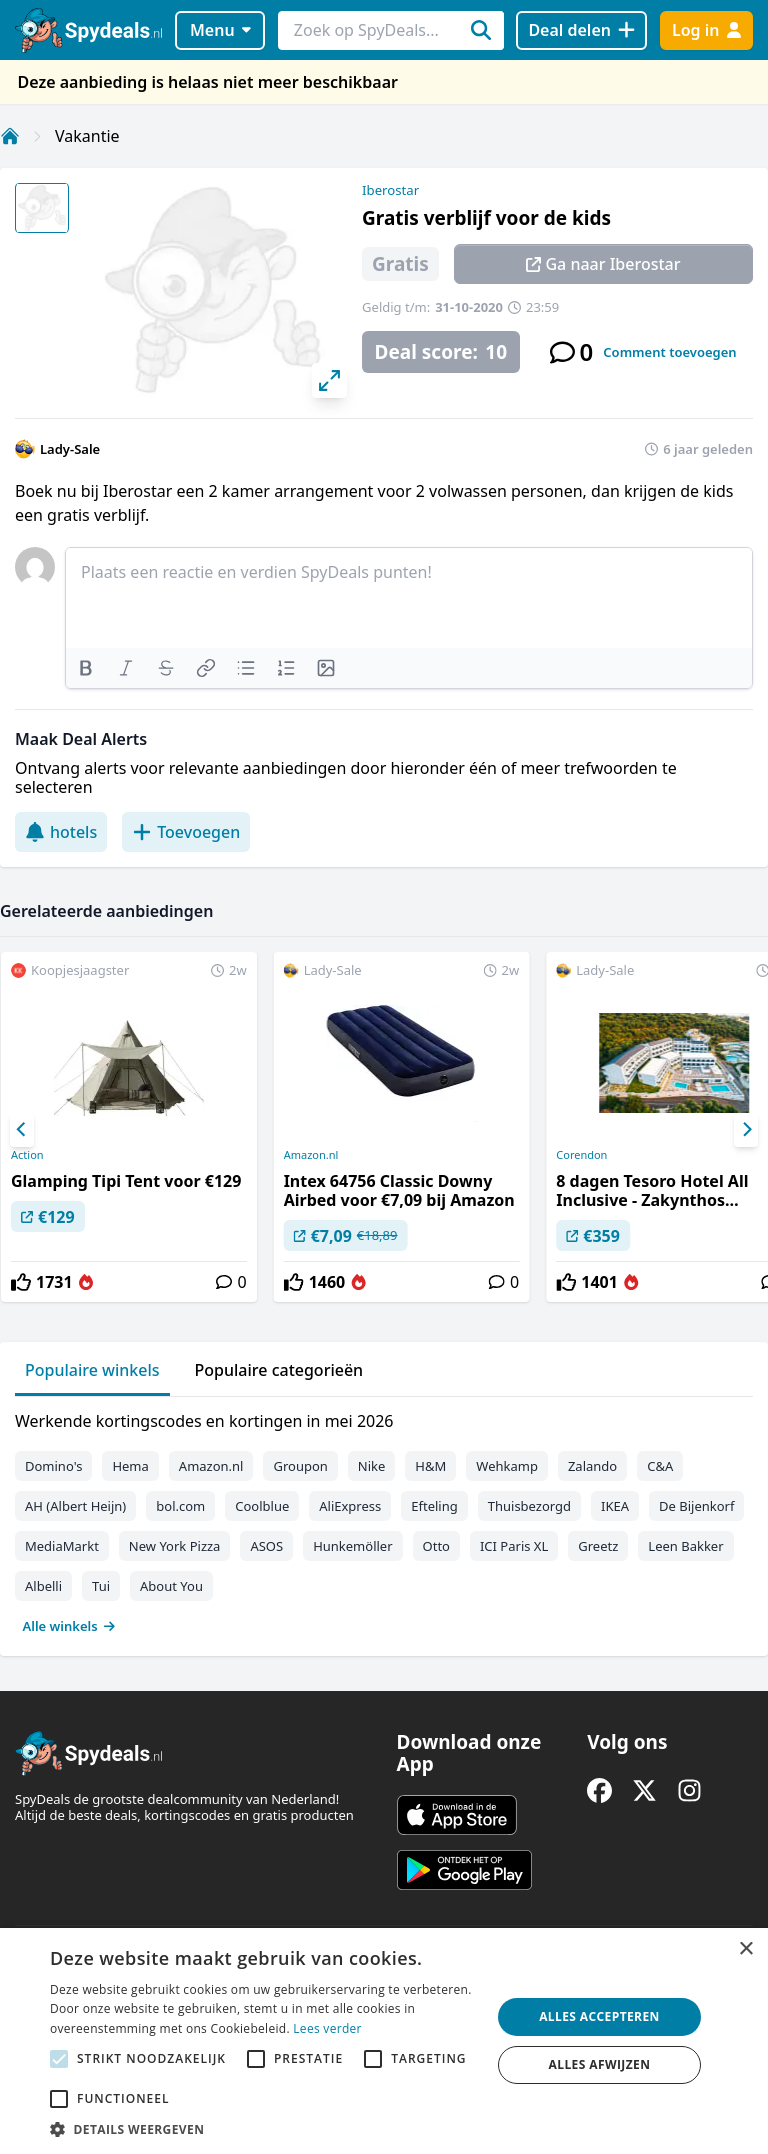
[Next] (746, 1130)
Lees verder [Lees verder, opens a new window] (327, 2028)
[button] (264, 2129)
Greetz (598, 1546)
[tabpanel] (384, 1519)
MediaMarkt (62, 1546)
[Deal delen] (581, 30)
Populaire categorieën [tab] (279, 1370)
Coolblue (262, 1506)
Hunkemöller (352, 1546)
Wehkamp (507, 1466)
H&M (430, 1466)
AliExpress (350, 1506)
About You (171, 1586)
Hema (130, 1466)
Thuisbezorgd (529, 1506)
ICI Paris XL (514, 1546)
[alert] (384, 2041)
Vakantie (87, 136)
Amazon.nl (311, 1155)
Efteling (434, 1506)
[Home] (10, 136)
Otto (436, 1546)
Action (27, 1155)
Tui (101, 1586)
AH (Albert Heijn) (75, 1506)
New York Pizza (175, 1546)
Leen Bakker (685, 1546)
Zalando (592, 1466)
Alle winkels (69, 1626)
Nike (372, 1466)
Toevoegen (186, 832)
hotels (61, 832)
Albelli (43, 1586)
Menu (220, 30)
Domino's (53, 1466)
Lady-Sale (70, 449)
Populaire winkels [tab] (92, 1370)
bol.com (180, 1506)
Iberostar (390, 190)
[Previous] (22, 1130)
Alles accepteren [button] (599, 2016)
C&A (660, 1466)
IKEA (615, 1506)
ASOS (266, 1546)
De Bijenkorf (696, 1506)
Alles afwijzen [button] (600, 2064)
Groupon (300, 1466)
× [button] (745, 1949)
